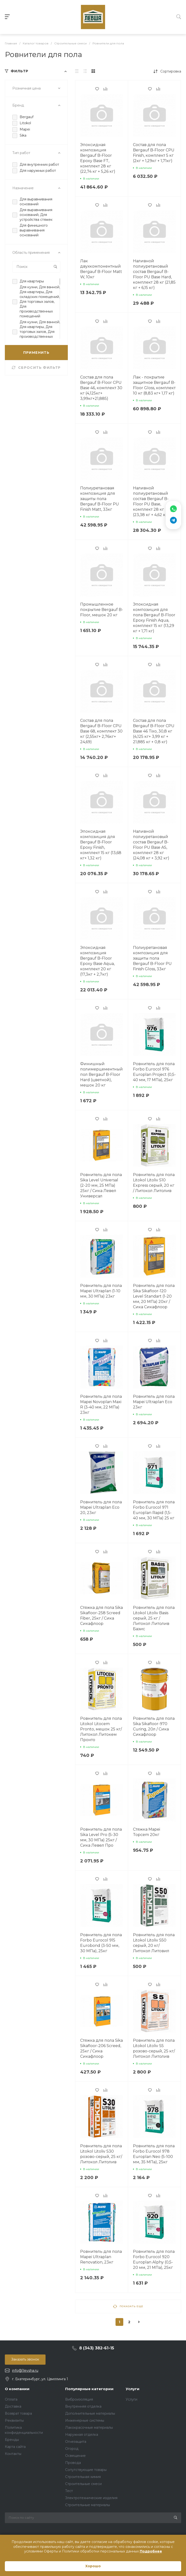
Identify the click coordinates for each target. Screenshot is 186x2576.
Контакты (13, 2454)
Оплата (11, 2399)
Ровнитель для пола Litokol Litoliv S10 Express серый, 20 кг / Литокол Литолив (154, 1182)
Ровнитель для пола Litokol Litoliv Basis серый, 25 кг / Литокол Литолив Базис (154, 1618)
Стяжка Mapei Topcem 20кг (146, 1832)
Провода (73, 2463)
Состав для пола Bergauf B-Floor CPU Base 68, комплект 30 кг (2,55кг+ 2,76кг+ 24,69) (101, 731)
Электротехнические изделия (91, 2498)
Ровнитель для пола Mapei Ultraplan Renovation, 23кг (101, 2256)
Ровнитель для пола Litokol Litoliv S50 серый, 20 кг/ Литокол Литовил (154, 1943)
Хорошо (93, 2566)
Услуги (133, 2389)
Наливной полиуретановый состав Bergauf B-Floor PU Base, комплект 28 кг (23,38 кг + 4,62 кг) (151, 501)
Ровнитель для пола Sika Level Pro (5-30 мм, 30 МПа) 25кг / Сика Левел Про (101, 1837)
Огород (71, 2448)
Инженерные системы (84, 2420)
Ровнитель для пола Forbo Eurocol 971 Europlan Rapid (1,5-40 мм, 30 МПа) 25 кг (154, 1510)
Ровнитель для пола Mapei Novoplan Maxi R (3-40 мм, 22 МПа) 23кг (101, 1404)
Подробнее (151, 2551)
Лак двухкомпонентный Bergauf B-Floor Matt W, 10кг (101, 269)
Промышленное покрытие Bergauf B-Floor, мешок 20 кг (101, 609)
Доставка (13, 2406)
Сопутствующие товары (86, 2470)
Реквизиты (14, 2420)
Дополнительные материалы (90, 2413)
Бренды (12, 2439)
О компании (17, 2389)
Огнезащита (75, 2441)
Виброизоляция (79, 2399)
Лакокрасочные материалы (89, 2427)
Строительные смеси (83, 2484)
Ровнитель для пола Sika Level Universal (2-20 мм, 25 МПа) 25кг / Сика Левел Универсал (101, 1185)
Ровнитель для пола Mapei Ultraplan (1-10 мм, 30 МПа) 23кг (101, 1291)
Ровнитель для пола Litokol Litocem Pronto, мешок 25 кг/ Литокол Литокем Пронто (101, 1729)
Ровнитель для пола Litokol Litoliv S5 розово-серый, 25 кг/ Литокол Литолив (154, 2048)
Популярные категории (89, 2389)
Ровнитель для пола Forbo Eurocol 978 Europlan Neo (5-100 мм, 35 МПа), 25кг (154, 2154)
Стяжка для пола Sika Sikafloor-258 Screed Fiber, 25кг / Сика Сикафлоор (101, 1615)
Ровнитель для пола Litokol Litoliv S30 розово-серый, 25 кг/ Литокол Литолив (101, 2154)
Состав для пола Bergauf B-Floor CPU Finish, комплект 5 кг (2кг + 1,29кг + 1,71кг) (153, 152)
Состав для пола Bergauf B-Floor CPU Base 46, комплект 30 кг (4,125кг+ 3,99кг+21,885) (101, 388)
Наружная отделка (81, 2434)
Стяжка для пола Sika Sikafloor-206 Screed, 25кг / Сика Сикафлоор (101, 2048)
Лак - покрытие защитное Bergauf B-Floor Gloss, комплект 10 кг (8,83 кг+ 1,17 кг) (154, 385)
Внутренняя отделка (83, 2406)
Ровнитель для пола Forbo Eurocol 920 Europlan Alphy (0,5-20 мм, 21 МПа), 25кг (154, 2259)
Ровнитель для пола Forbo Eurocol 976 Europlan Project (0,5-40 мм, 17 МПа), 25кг (154, 1072)
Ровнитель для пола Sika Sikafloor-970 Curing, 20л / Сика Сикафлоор (154, 1726)
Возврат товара (18, 2413)
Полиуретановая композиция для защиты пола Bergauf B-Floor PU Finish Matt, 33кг (99, 499)
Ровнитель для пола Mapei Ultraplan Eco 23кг (154, 1401)
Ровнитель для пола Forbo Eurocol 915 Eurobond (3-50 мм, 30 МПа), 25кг (101, 1943)
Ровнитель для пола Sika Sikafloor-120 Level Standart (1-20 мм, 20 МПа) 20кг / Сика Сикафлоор (154, 1296)
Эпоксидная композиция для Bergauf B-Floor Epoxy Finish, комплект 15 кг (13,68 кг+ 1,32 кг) (100, 844)
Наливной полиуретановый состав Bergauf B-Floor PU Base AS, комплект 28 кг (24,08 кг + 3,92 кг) (151, 844)
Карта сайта (15, 2446)
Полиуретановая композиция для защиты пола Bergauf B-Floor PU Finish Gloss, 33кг (152, 958)
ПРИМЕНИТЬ (36, 352)
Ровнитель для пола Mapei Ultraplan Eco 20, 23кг (101, 1507)
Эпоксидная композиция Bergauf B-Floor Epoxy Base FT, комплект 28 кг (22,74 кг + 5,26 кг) (97, 158)
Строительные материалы (87, 2505)
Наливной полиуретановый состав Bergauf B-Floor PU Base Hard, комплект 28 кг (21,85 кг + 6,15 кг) (154, 274)
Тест (69, 2491)
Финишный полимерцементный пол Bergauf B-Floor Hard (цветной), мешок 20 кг (101, 1074)
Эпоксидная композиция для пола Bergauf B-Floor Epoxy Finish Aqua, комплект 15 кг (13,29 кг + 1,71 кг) (154, 617)
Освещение (75, 2455)
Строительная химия (83, 2477)
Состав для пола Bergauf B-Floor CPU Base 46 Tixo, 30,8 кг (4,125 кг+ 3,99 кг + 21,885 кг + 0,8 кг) (153, 731)
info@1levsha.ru (25, 2370)
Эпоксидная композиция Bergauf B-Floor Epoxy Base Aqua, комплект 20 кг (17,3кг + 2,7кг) (97, 961)
